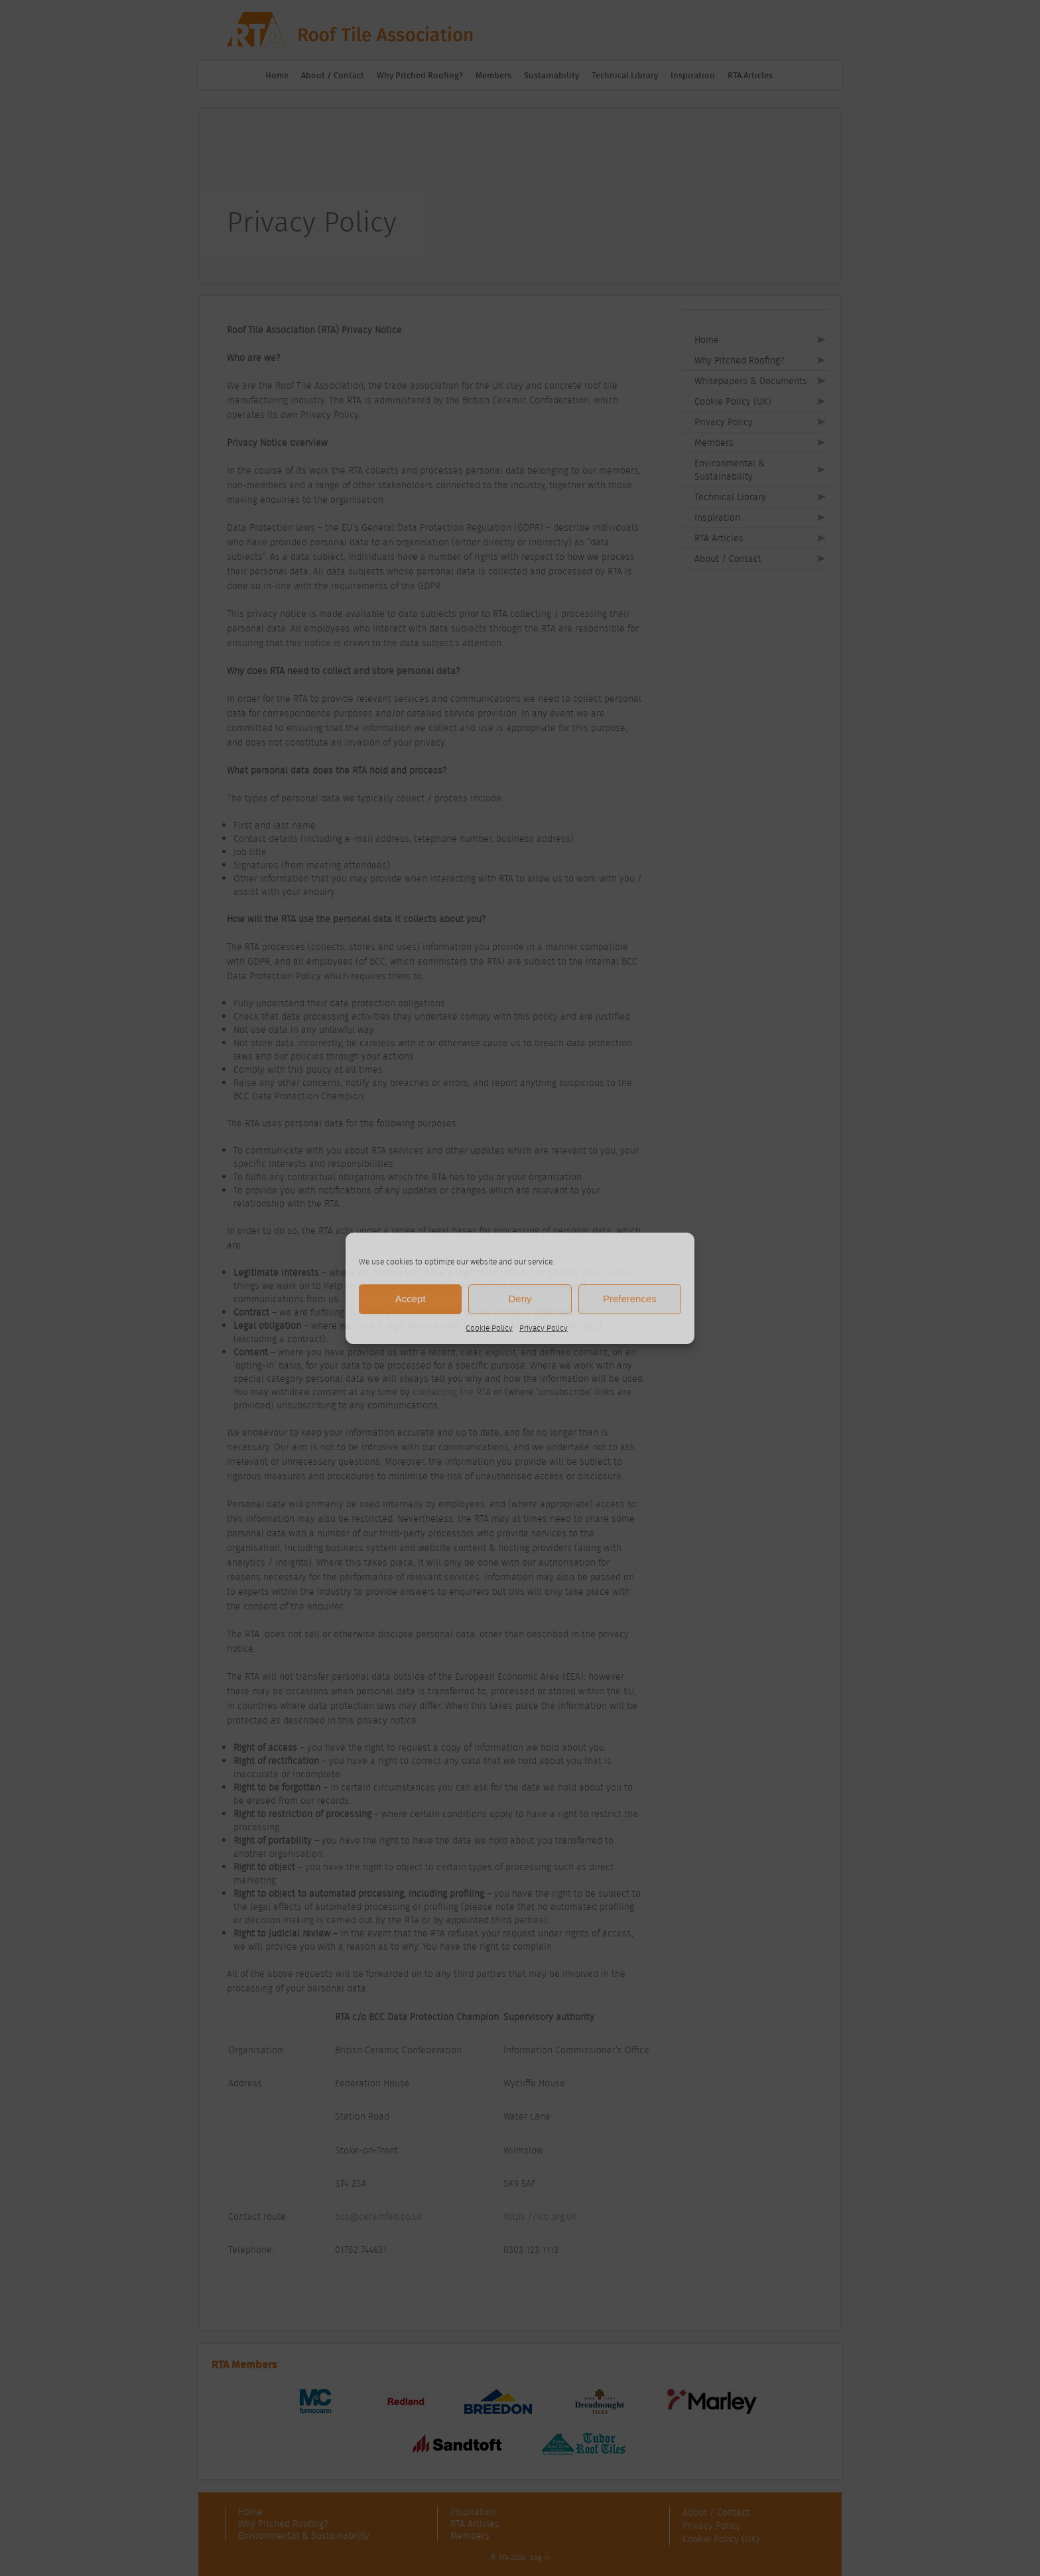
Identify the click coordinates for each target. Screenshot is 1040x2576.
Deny (519, 1298)
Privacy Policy (543, 1327)
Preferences (630, 1298)
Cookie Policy (489, 1327)
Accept (410, 1298)
